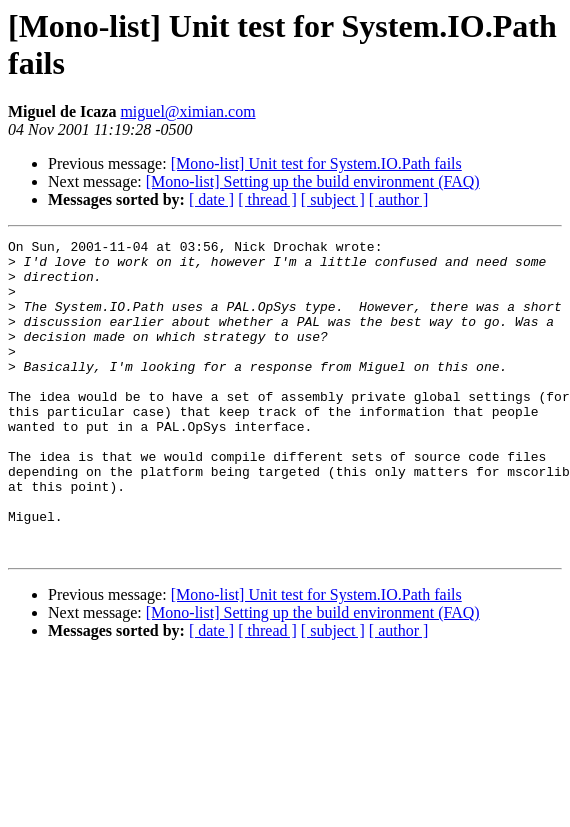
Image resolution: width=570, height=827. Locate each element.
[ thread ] (267, 199)
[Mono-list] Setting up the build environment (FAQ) (313, 181)
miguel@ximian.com (187, 111)
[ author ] (399, 199)
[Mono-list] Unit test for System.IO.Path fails (316, 163)
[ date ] (211, 199)
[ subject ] (333, 199)
